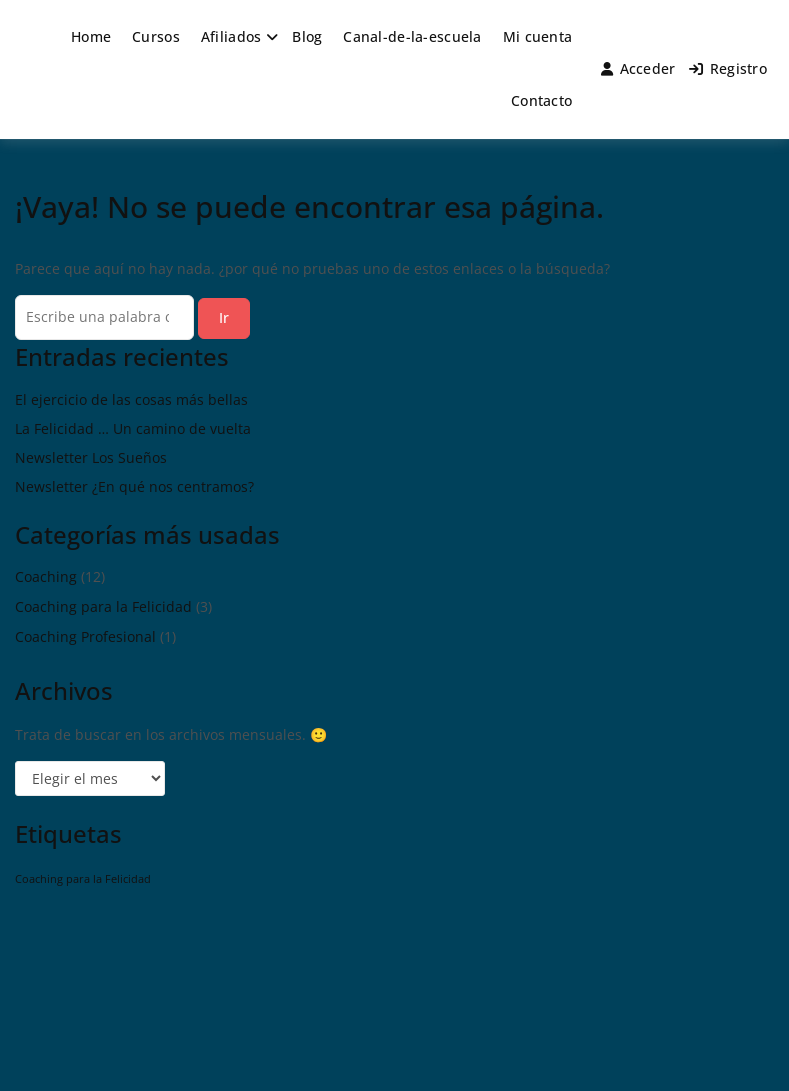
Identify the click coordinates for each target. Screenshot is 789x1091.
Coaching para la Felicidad (103, 606)
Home (91, 36)
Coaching (46, 576)
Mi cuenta (538, 36)
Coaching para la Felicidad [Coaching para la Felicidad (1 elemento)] (83, 879)
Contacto (541, 100)
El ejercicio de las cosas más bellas (131, 399)
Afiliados (231, 36)
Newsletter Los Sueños (91, 457)
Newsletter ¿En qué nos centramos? (134, 486)
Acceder (638, 68)
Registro (728, 68)
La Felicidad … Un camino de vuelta (133, 428)
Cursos (156, 36)
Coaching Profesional (85, 636)
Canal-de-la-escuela (412, 36)
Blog (307, 36)
